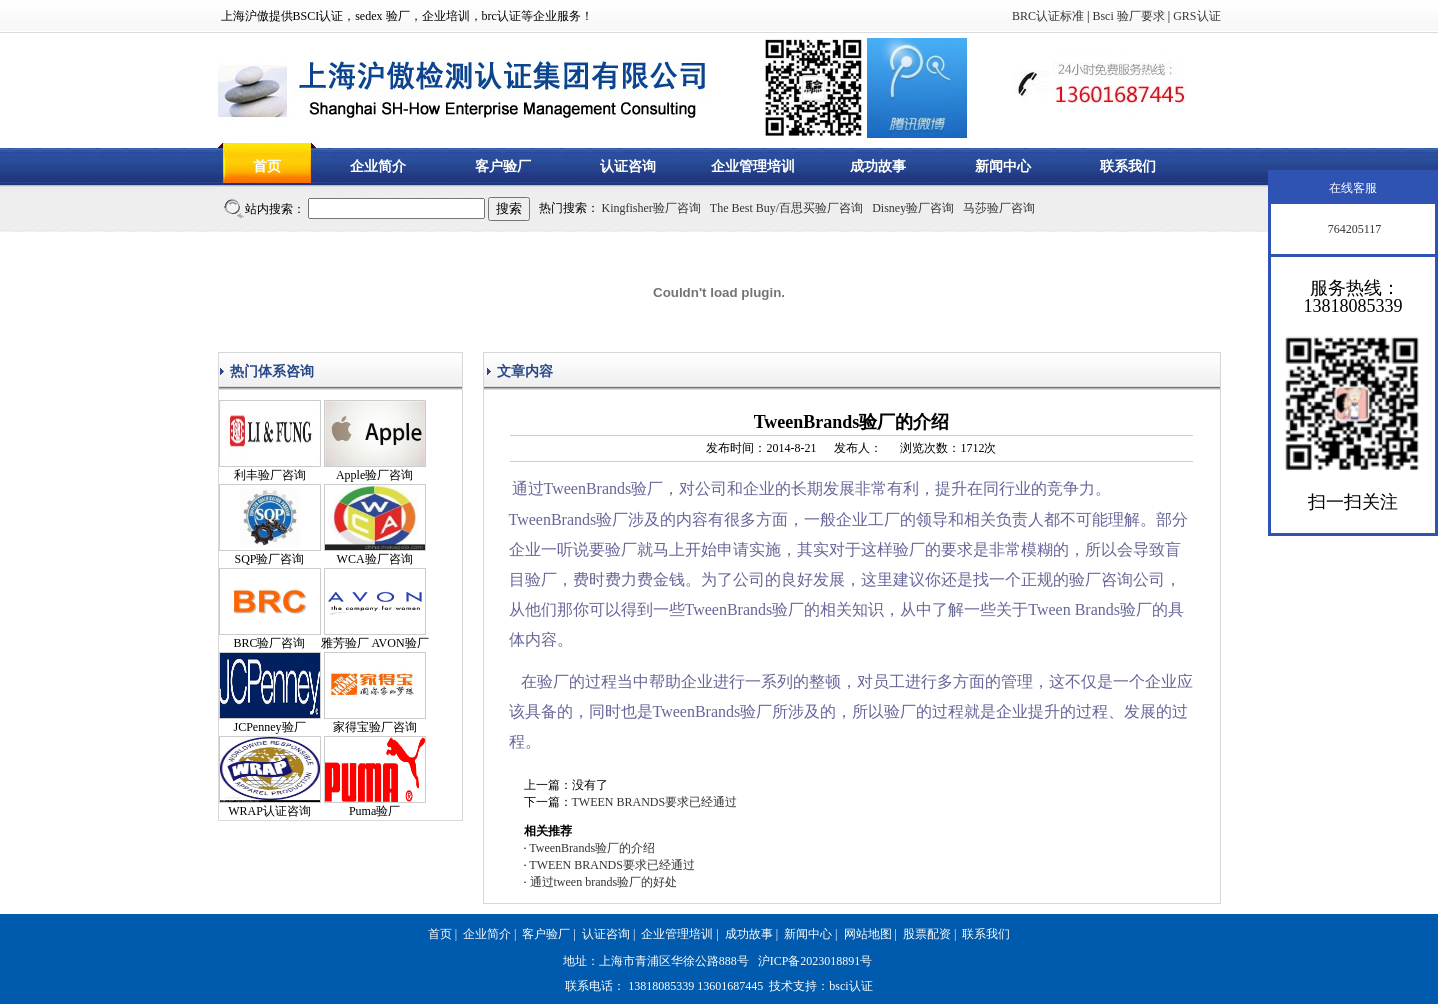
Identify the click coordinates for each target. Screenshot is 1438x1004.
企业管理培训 (753, 166)
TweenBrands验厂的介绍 (592, 848)
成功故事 (878, 166)
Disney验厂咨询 (913, 208)
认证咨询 (628, 166)
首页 (267, 166)
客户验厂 (503, 166)
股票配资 (927, 934)
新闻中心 (1003, 166)
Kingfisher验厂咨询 (651, 208)
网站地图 (868, 934)
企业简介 (378, 166)
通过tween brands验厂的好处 (604, 882)
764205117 (1353, 229)
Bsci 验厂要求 (1128, 16)
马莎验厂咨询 (999, 208)
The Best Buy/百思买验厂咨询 (786, 208)
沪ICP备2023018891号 (815, 961)
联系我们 (1128, 166)
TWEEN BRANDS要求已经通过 (655, 802)
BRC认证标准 (1048, 16)
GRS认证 (1196, 16)
